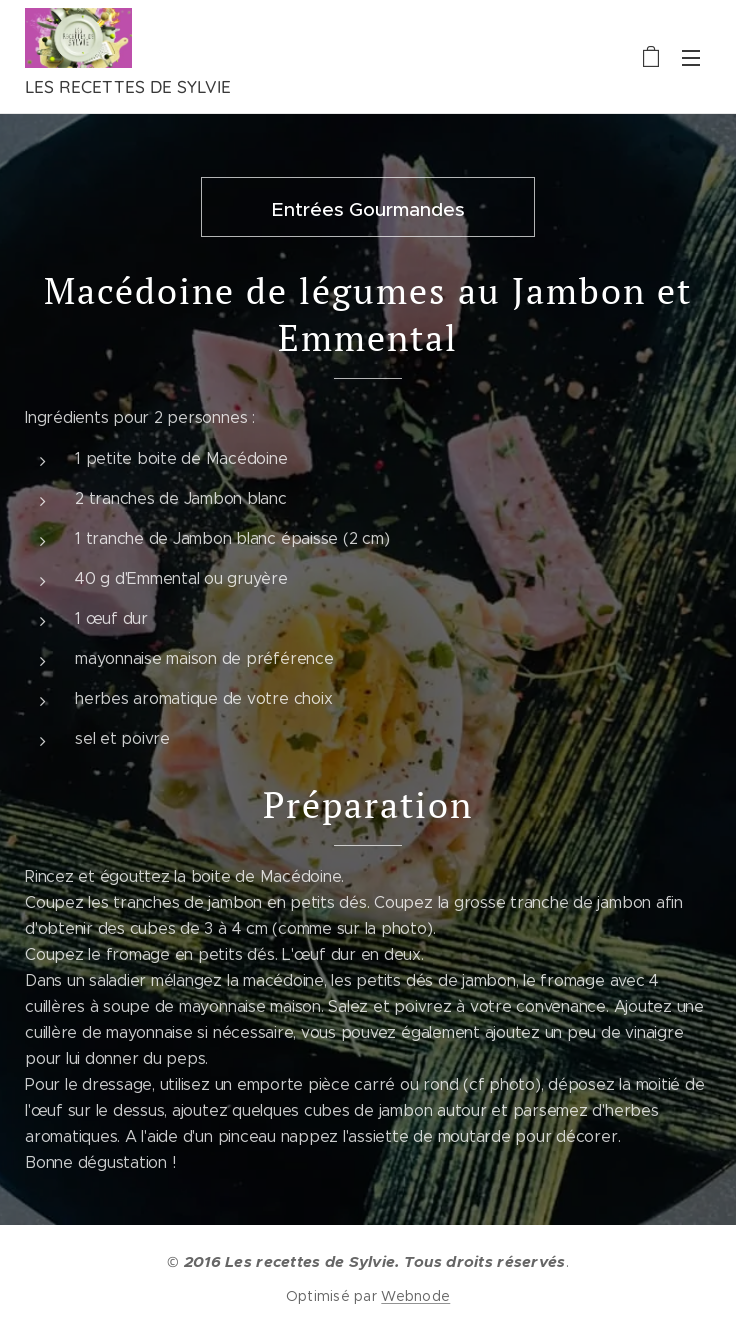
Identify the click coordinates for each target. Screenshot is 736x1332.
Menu (691, 58)
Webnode (415, 1296)
